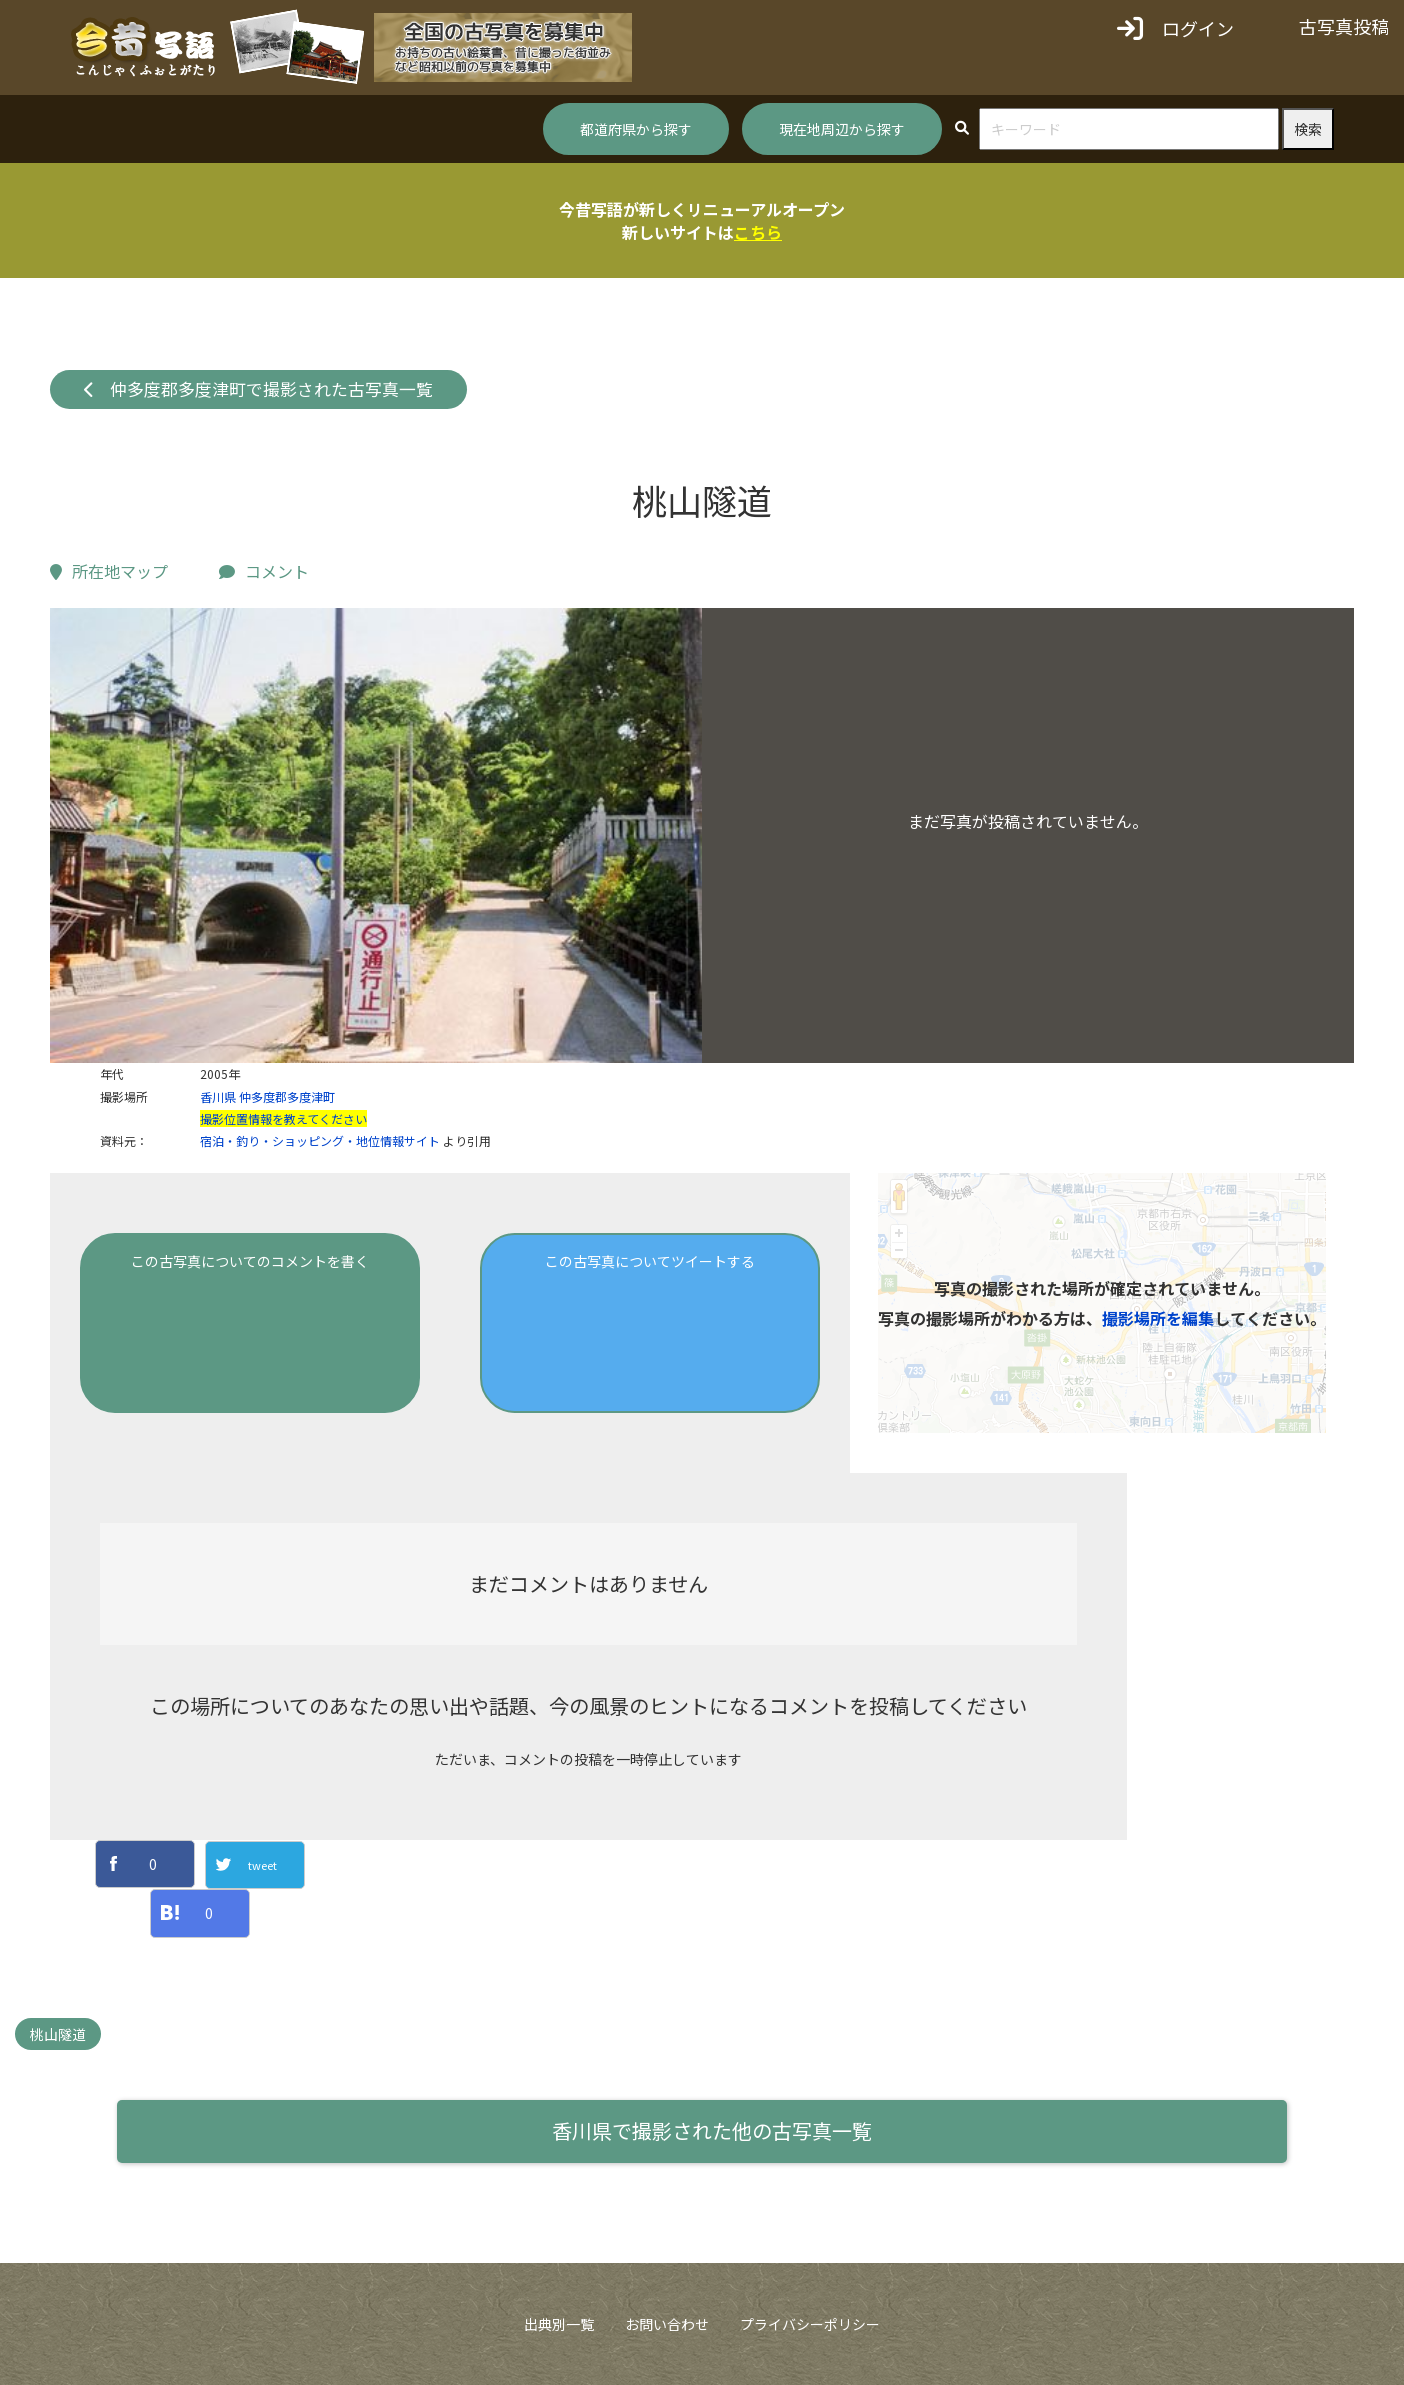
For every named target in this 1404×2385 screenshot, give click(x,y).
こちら (758, 232)
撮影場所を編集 (1158, 1318)
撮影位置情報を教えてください (283, 1118)
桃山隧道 (58, 2034)
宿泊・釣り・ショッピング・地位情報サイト (320, 1140)
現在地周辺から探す (842, 129)
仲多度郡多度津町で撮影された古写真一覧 (259, 389)
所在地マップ (109, 571)
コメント (264, 571)
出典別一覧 (559, 2324)
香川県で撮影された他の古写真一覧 (712, 2130)
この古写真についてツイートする (650, 1261)
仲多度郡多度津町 (287, 1096)
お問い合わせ (667, 2324)
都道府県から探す (636, 129)
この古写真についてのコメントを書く (250, 1261)
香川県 (218, 1096)
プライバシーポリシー (810, 2324)
